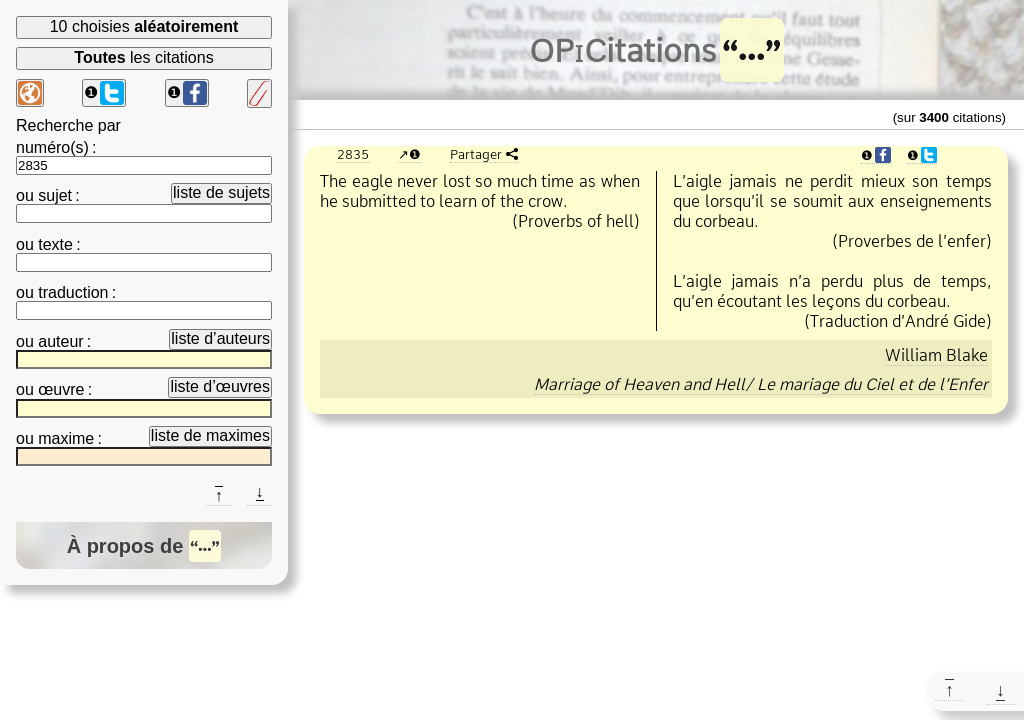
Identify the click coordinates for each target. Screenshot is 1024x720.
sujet (55, 195)
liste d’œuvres (220, 386)
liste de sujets (221, 192)
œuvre (61, 389)
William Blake (936, 355)
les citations (143, 57)
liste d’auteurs (220, 338)
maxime (66, 438)
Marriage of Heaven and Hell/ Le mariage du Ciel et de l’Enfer (761, 384)
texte (55, 244)
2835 (353, 154)
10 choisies (144, 26)
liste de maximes (210, 435)
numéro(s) (52, 147)
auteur (60, 341)
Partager (476, 154)
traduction (73, 292)
